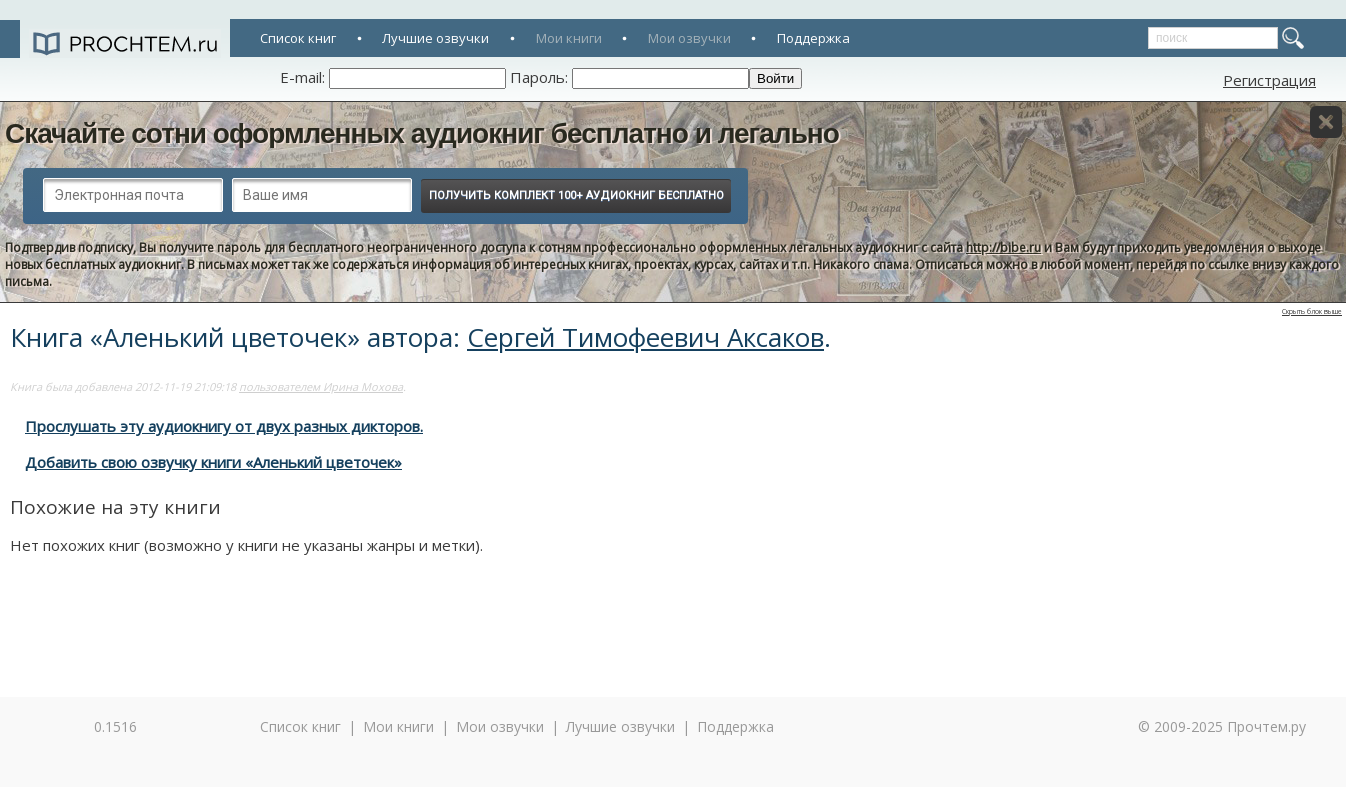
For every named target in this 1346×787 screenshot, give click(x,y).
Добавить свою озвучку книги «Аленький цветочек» (213, 462)
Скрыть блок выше (1312, 311)
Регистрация (1269, 80)
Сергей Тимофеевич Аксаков (645, 337)
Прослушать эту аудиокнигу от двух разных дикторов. (224, 426)
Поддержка (813, 38)
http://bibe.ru (1003, 247)
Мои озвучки (689, 38)
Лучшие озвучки (435, 38)
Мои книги (569, 38)
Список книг (298, 38)
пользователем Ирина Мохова (321, 386)
